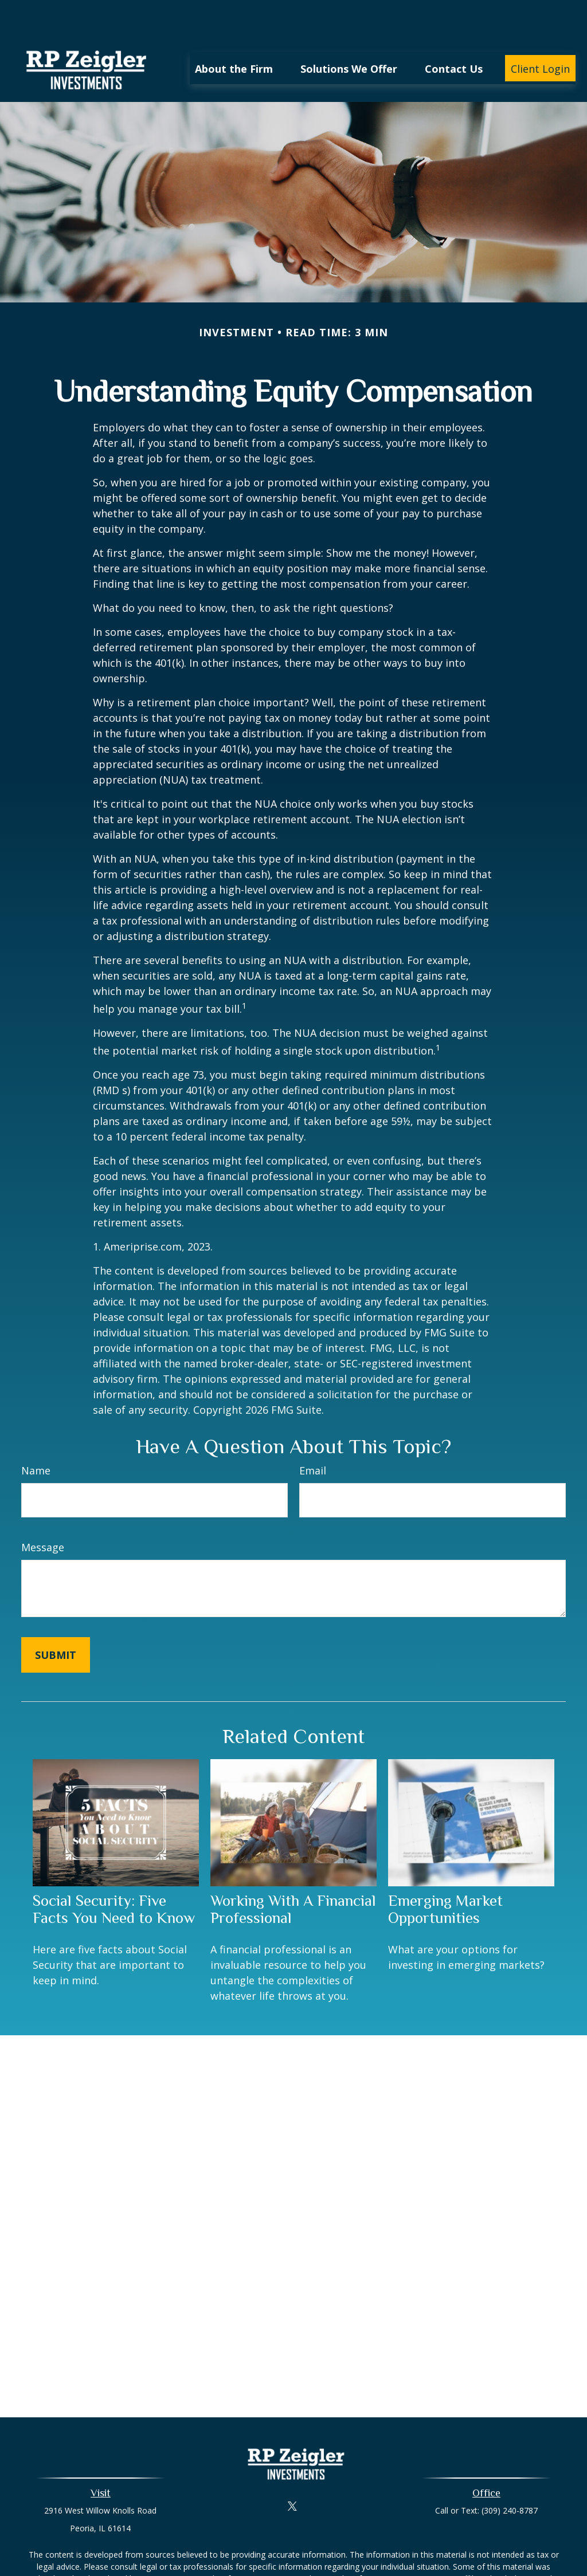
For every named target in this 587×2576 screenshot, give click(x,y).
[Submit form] (55, 1620)
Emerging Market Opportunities (445, 1875)
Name (35, 1436)
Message (42, 1513)
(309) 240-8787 (510, 2476)
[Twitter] (292, 2471)
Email (312, 1436)
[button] (234, 33)
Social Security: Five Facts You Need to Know (114, 1875)
